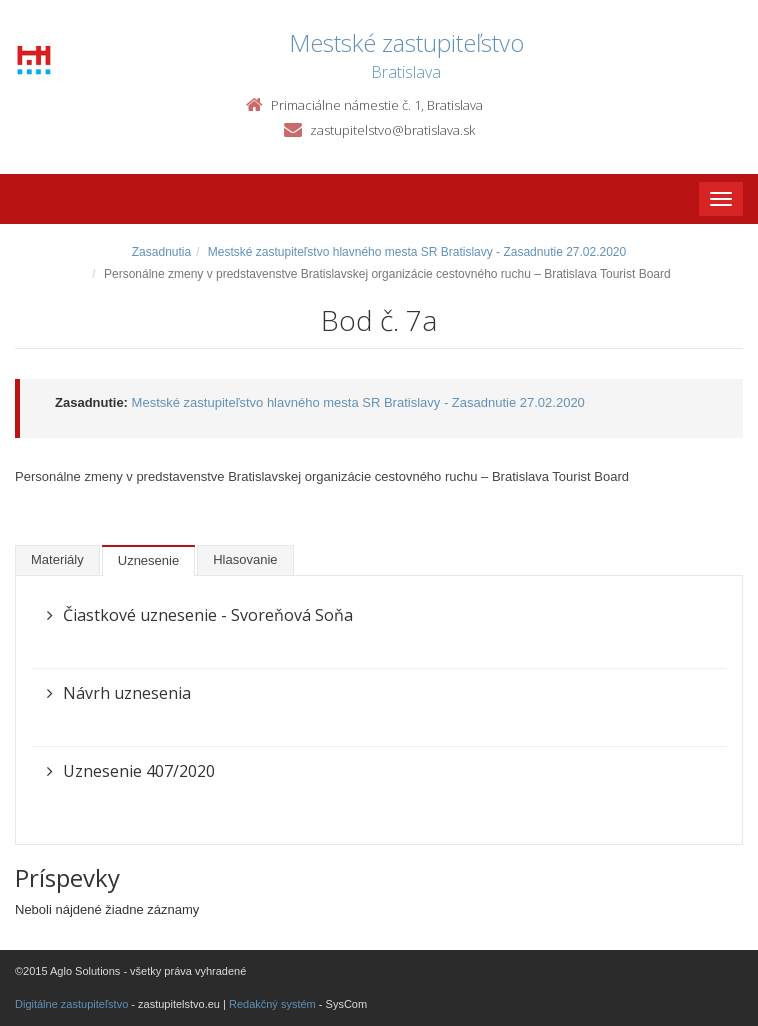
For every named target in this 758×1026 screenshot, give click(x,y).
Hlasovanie (245, 559)
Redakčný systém (272, 1004)
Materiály (57, 559)
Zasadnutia (161, 252)
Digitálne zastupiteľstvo (71, 1004)
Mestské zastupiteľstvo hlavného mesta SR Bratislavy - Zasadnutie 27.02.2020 (417, 252)
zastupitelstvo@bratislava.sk (392, 130)
